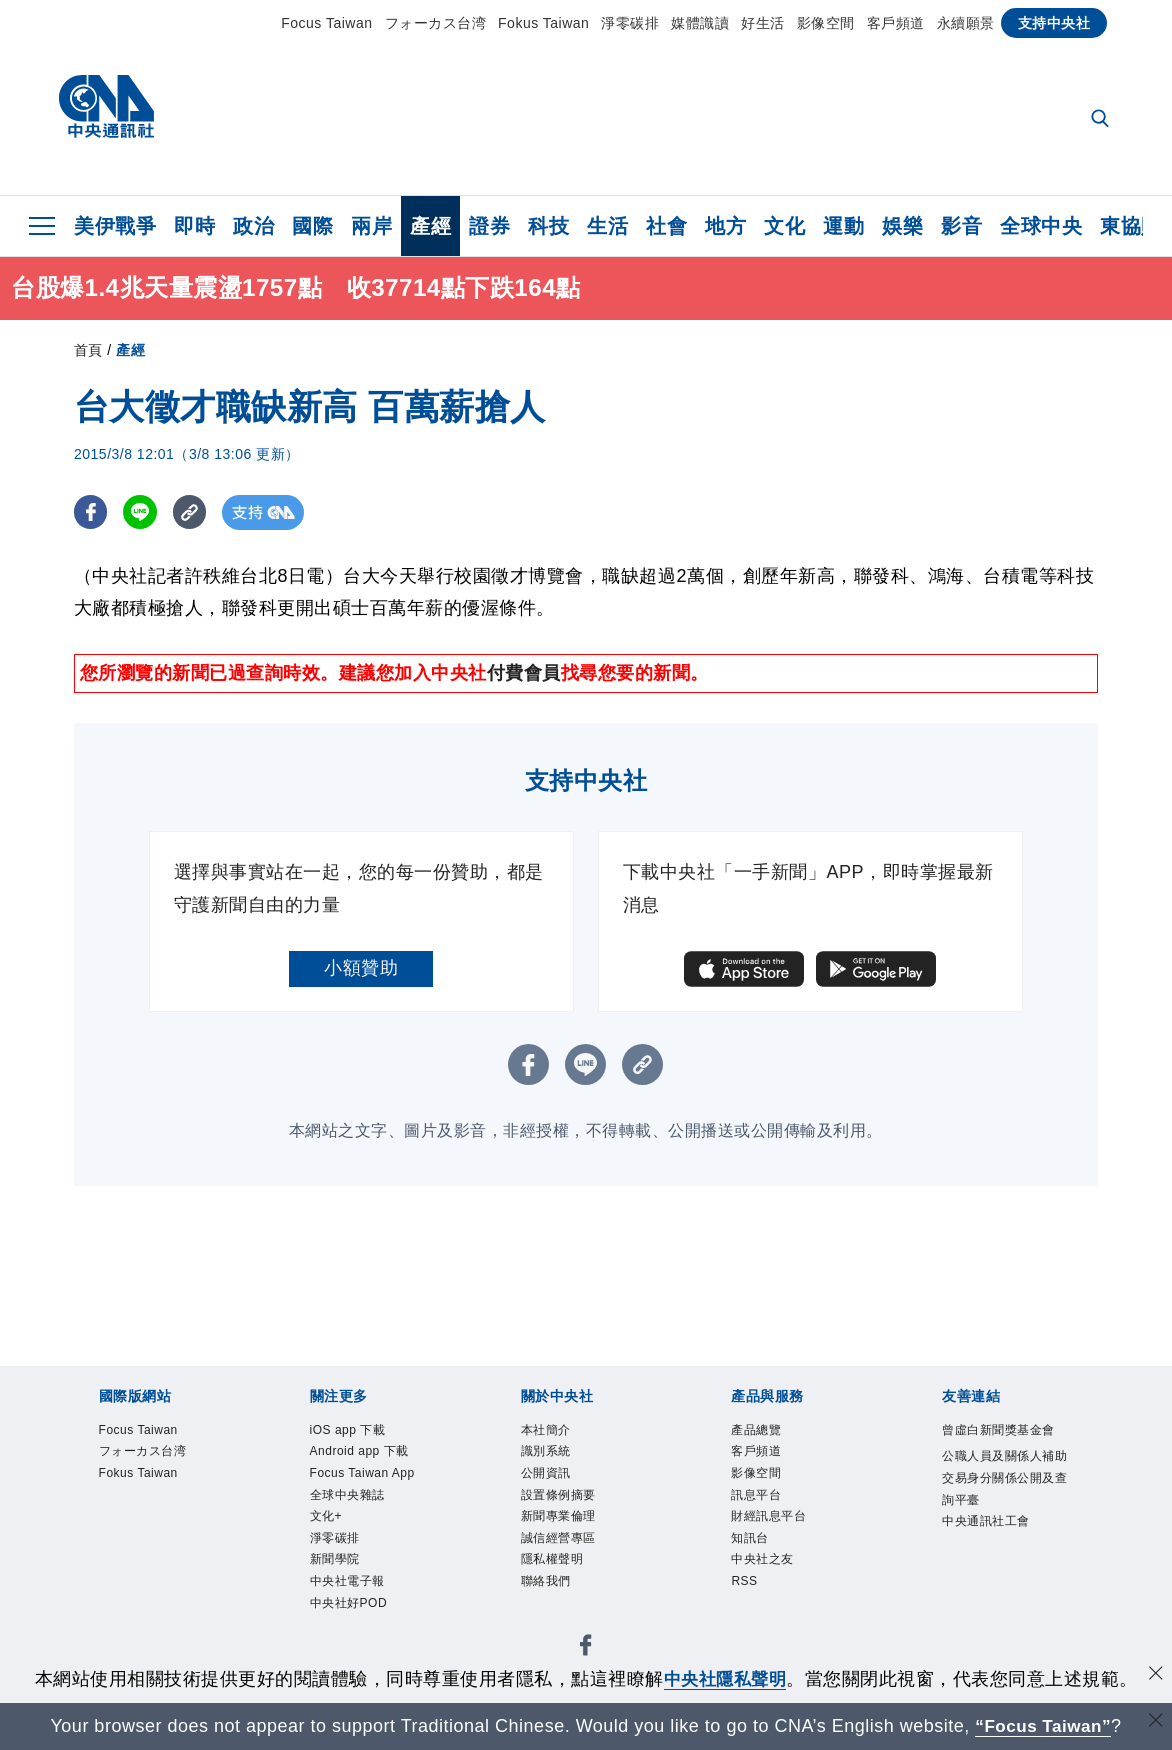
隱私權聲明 (555, 1565)
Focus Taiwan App (365, 1475)
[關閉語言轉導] (1155, 1723)
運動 (843, 226)
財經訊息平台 (771, 1520)
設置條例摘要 (561, 1498)
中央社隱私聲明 (725, 1679)
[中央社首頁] (106, 111)
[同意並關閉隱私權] (1155, 1676)
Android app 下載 (362, 1453)
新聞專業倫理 (561, 1520)
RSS (744, 1587)
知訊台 (751, 1542)
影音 (961, 226)
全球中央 (1041, 226)
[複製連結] (193, 512)
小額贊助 (361, 968)
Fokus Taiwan (543, 23)
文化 (784, 226)
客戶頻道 (896, 23)
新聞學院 (337, 1565)
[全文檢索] (1102, 120)
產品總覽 (758, 1431)
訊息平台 (758, 1498)
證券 (489, 226)
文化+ (327, 1520)
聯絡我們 (548, 1587)
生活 (607, 226)
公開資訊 (548, 1475)
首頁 (88, 350)
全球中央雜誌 (350, 1498)
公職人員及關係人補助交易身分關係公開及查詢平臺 (1003, 1480)
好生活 (763, 23)
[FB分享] (91, 512)
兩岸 (371, 226)
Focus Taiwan (326, 23)
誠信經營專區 (561, 1542)
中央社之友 (765, 1565)
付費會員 (524, 673)
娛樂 (902, 226)
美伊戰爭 (115, 226)
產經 (430, 226)
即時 (194, 226)
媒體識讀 (700, 23)
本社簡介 (548, 1431)
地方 (725, 226)
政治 (253, 226)
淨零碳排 (630, 23)
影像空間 (826, 23)
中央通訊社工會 (989, 1525)
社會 (666, 226)
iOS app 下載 (350, 1431)
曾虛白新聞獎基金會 (1003, 1431)
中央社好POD (351, 1609)
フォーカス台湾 (436, 23)
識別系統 (548, 1453)
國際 (312, 226)
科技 (548, 226)
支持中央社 (1054, 23)
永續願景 (966, 23)
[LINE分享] (142, 512)
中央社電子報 (350, 1587)
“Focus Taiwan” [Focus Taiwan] (1043, 1726)
